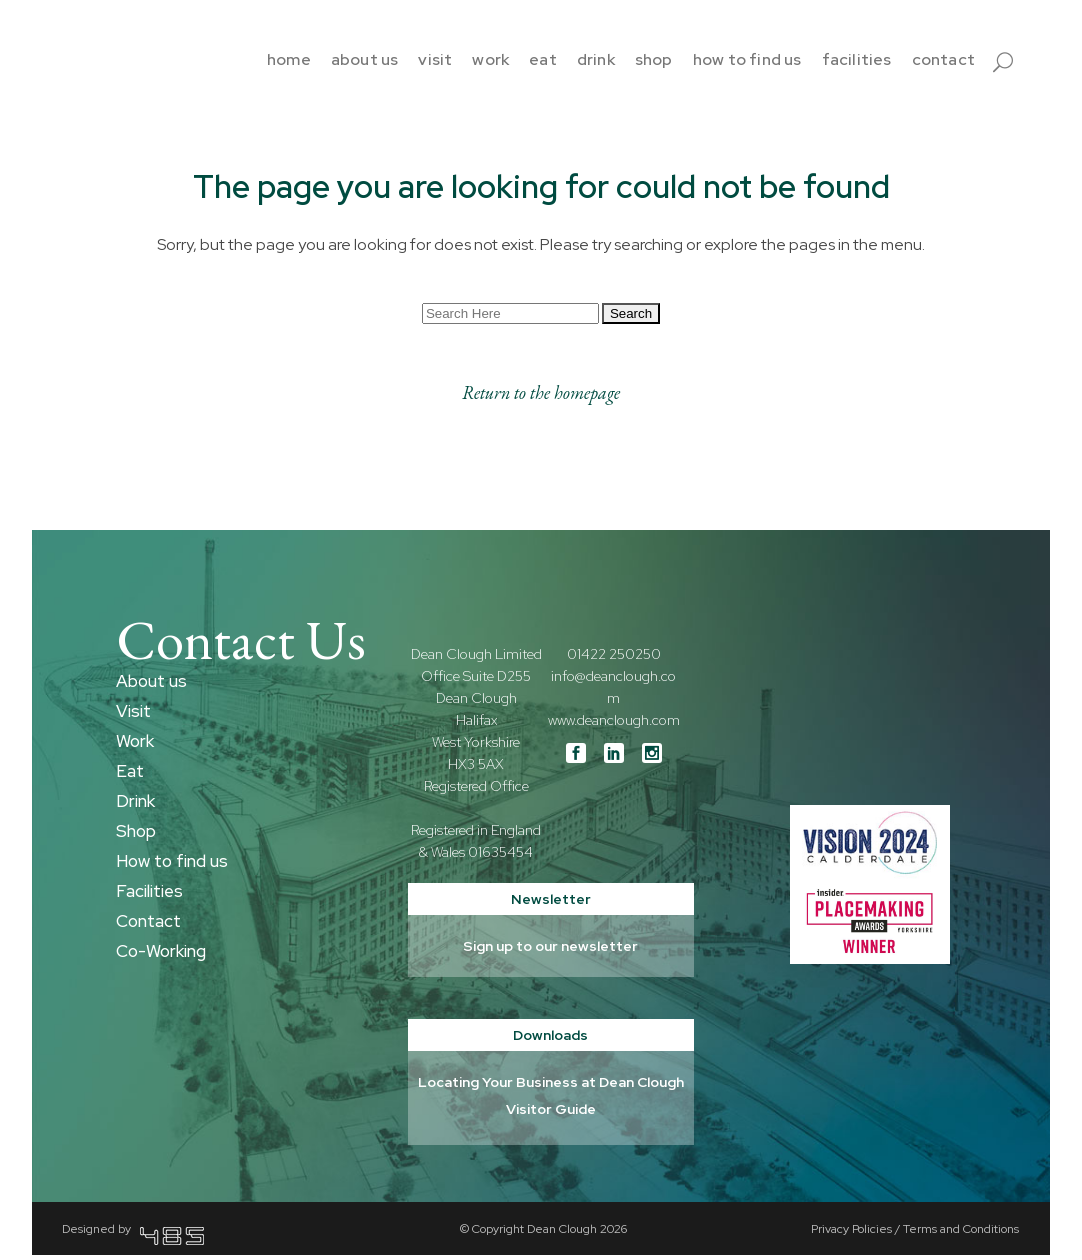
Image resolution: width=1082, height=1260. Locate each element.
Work (135, 746)
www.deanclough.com (614, 725)
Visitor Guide (551, 1114)
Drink (135, 806)
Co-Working (161, 956)
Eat (130, 776)
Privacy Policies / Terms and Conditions (915, 1234)
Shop (136, 836)
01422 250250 (614, 659)
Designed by (133, 1234)
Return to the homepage (541, 397)
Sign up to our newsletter (550, 951)
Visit (133, 716)
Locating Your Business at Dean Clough (551, 1087)
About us (151, 686)
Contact (148, 926)
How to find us (172, 866)
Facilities (149, 896)
